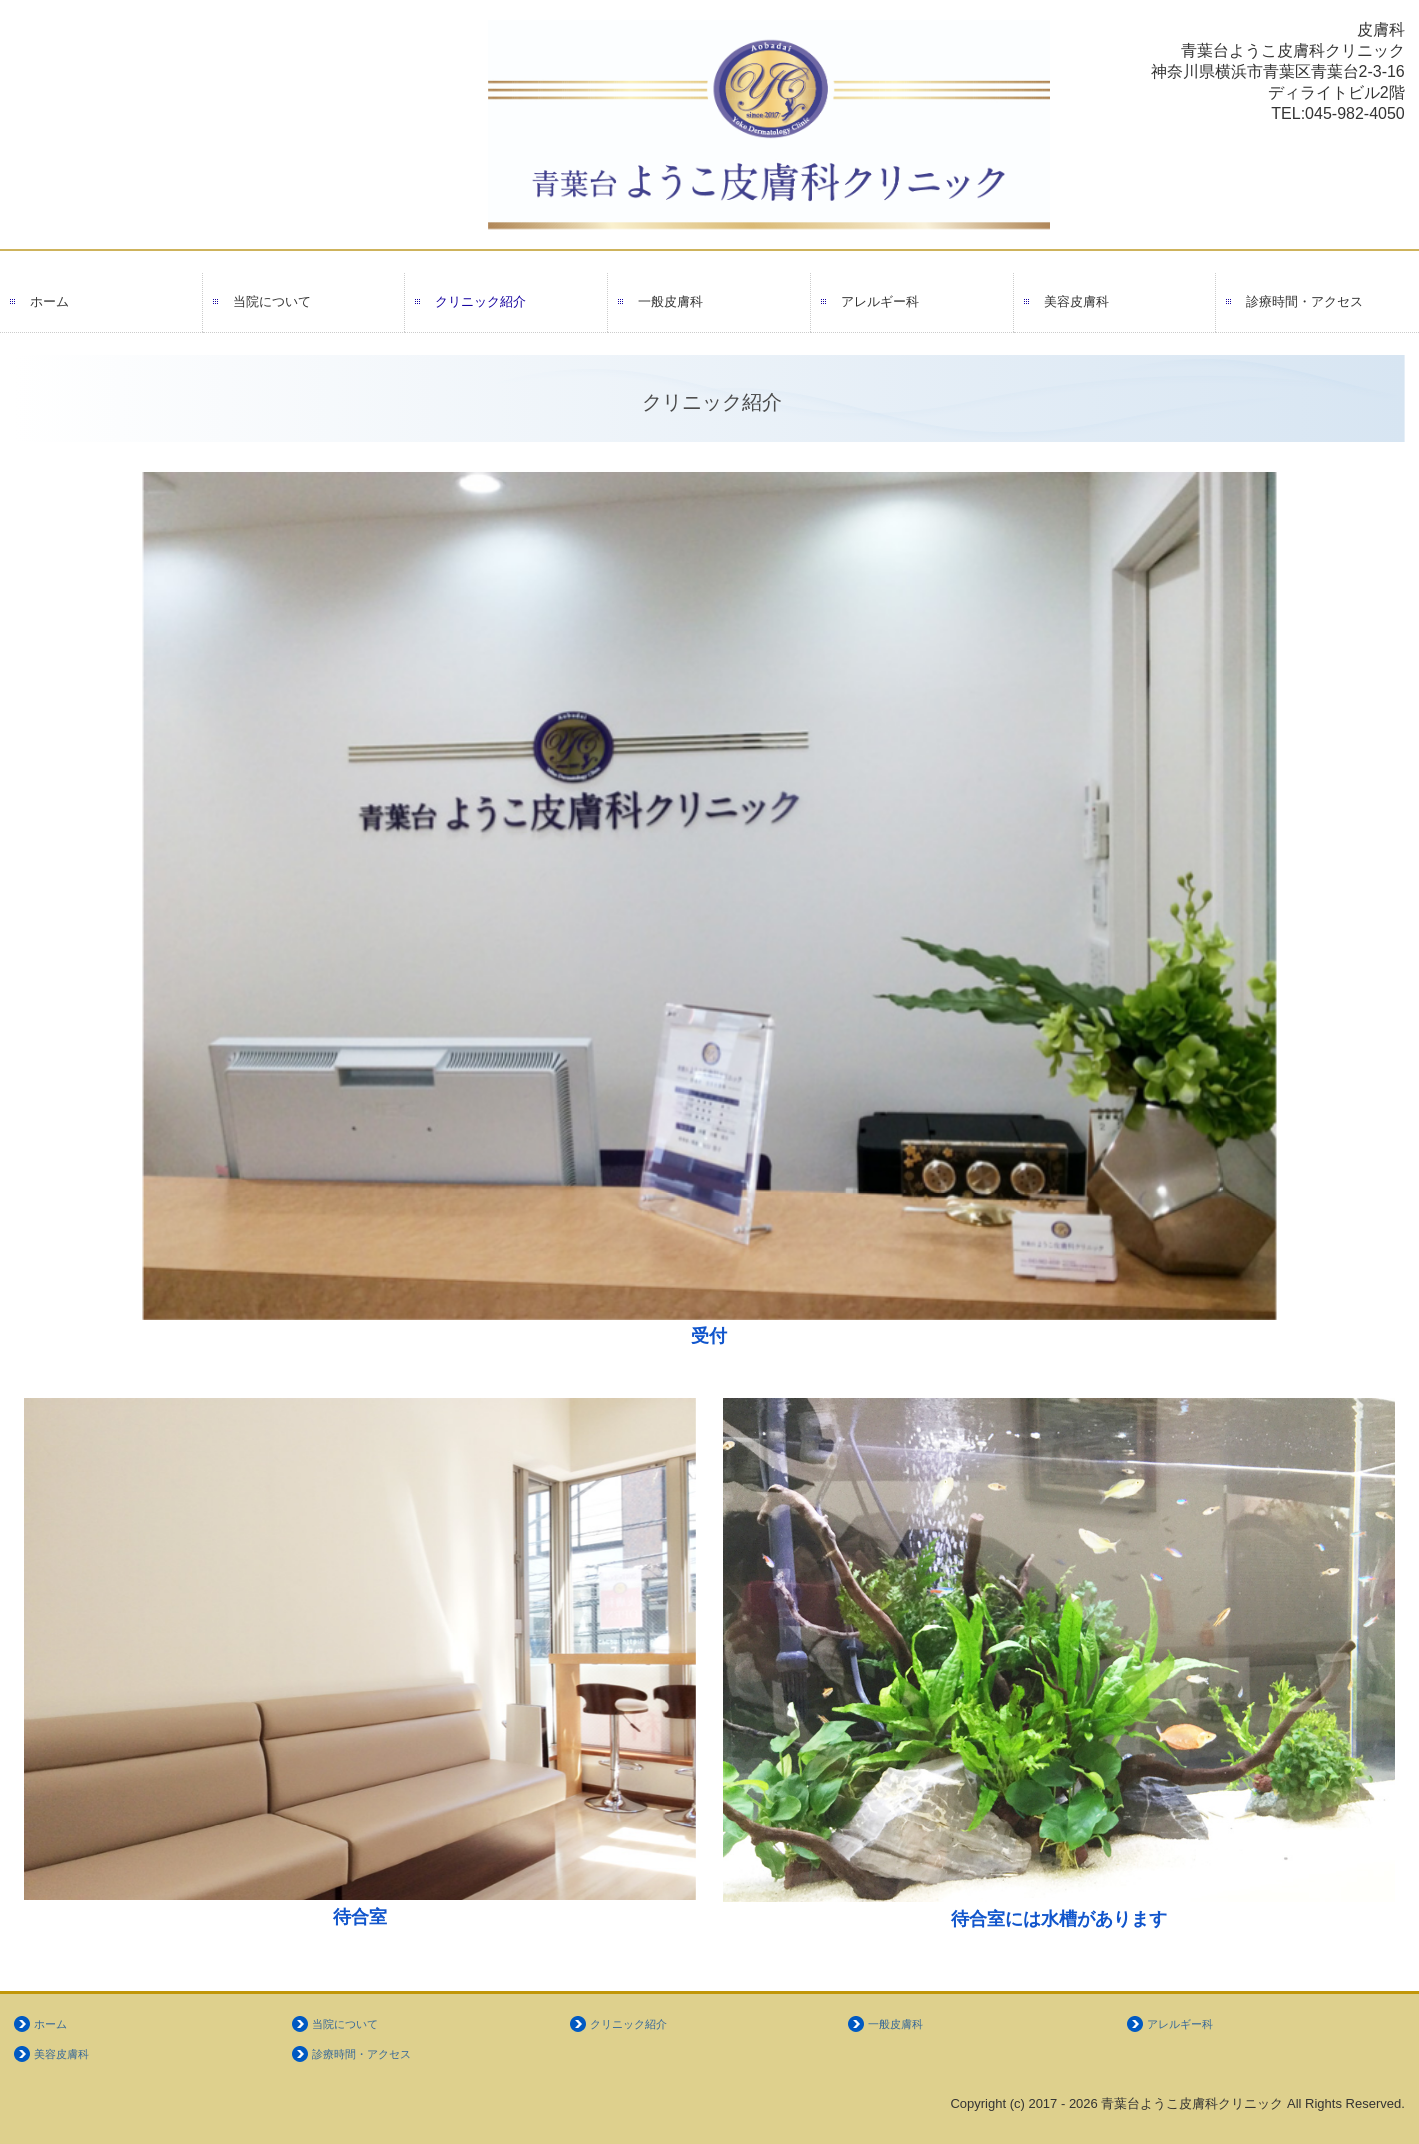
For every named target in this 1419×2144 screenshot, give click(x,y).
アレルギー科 (880, 301)
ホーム (49, 301)
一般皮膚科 (670, 301)
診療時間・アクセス (1304, 301)
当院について (272, 301)
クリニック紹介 (480, 301)
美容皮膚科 (1076, 301)
